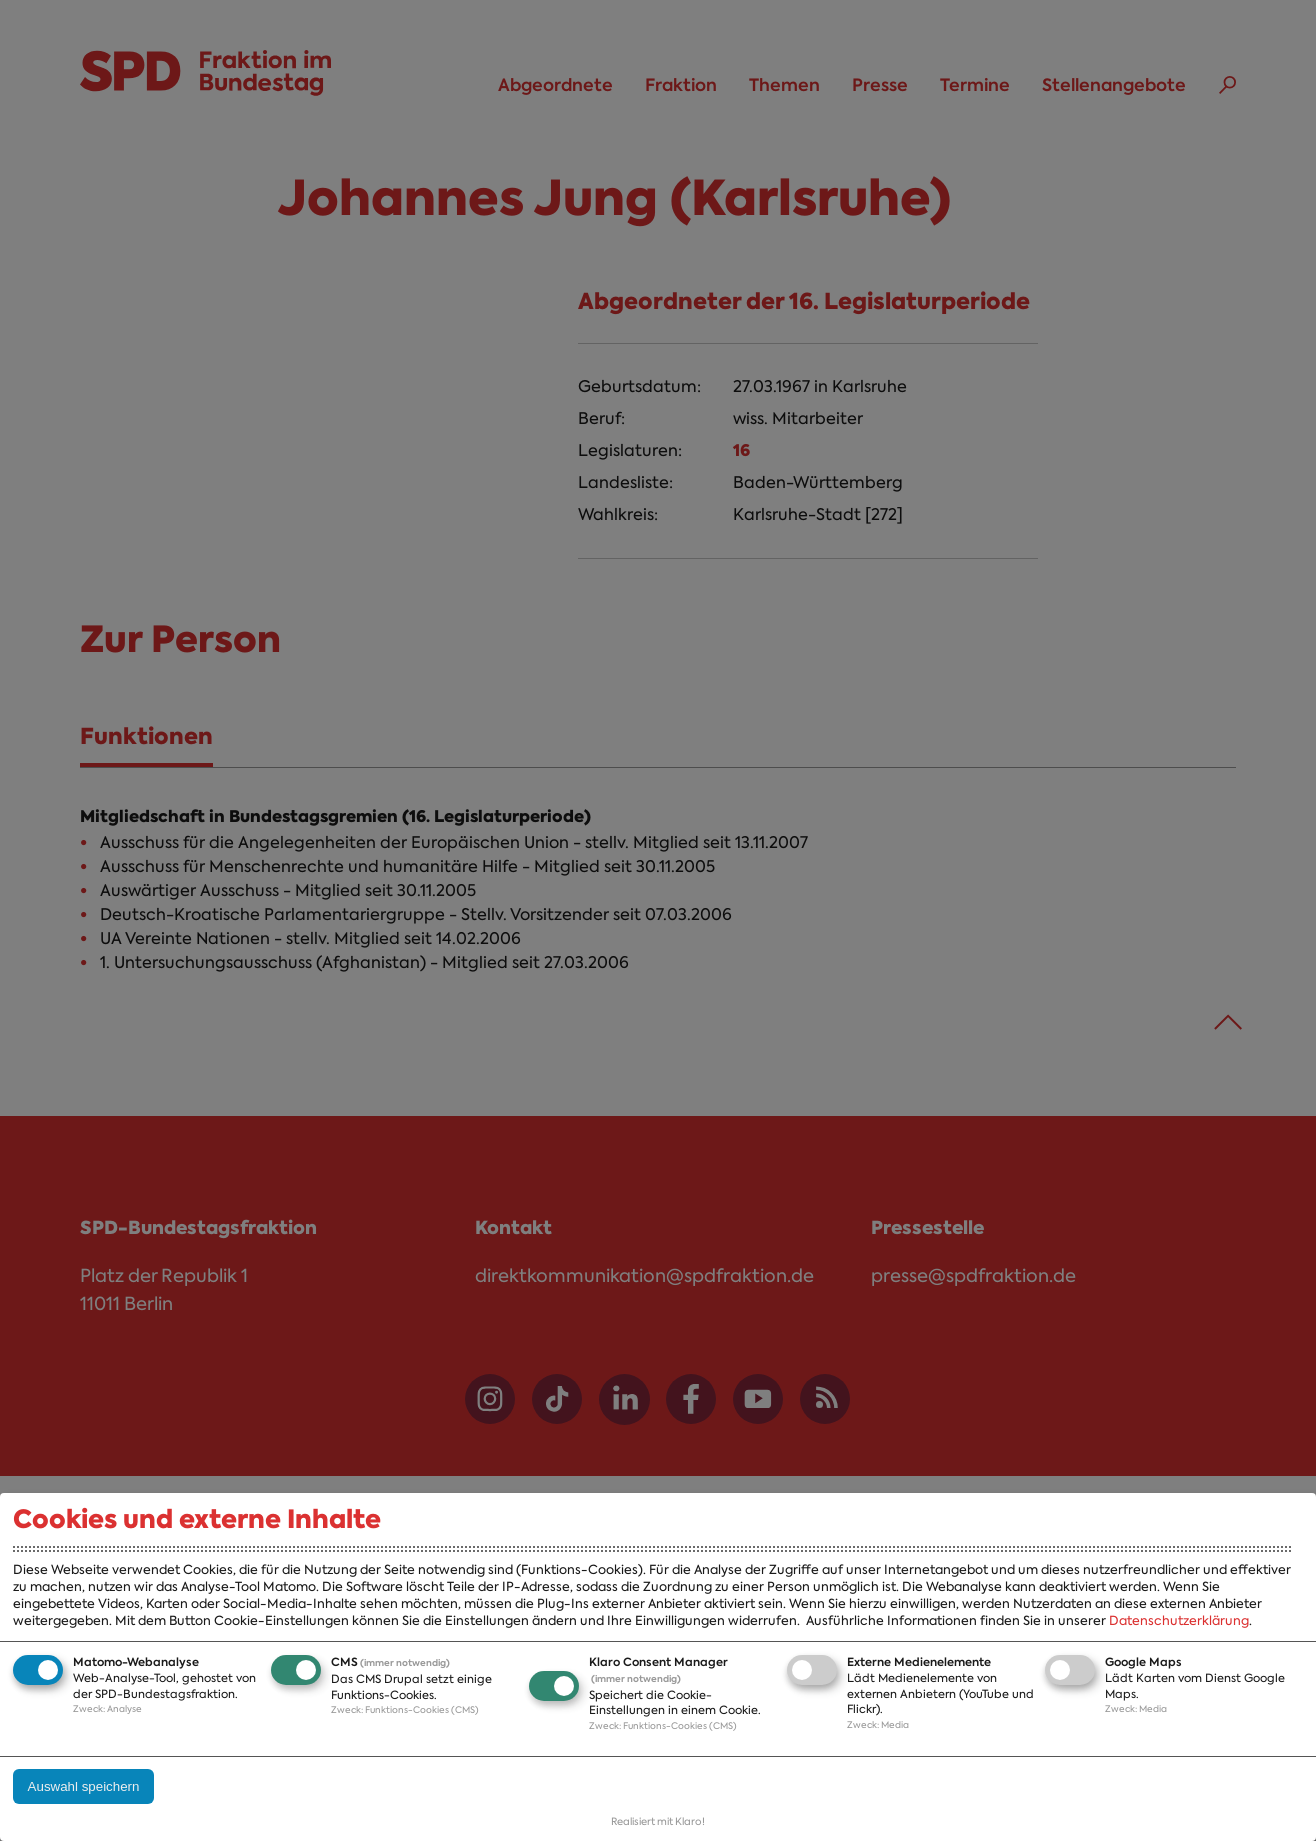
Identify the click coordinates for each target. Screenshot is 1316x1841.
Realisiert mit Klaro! (658, 1821)
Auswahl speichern (84, 1786)
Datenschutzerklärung (1179, 1620)
